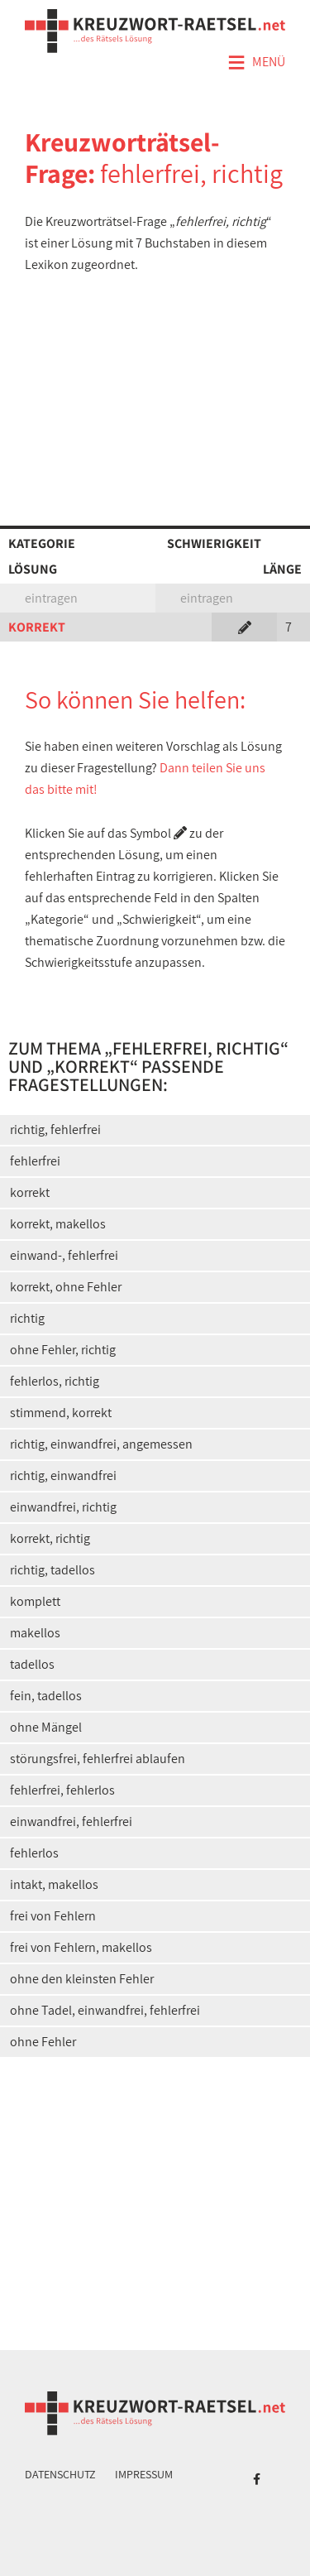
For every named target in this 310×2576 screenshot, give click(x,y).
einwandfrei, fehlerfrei (71, 1821)
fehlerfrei (35, 1161)
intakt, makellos (54, 1884)
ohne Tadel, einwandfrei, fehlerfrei (105, 2010)
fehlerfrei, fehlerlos (62, 1790)
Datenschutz (60, 2474)
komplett (35, 1601)
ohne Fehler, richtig (63, 1349)
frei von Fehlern (53, 1916)
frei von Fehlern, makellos (81, 1947)
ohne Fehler (43, 2041)
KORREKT (36, 627)
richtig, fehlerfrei (55, 1129)
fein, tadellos (46, 1695)
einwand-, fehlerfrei (64, 1255)
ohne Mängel (46, 1727)
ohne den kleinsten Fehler (82, 1978)
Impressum (144, 2474)
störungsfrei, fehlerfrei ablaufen (97, 1758)
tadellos (32, 1664)
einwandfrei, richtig (63, 1507)
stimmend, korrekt (61, 1412)
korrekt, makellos (58, 1224)
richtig (27, 1318)
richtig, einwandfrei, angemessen (101, 1444)
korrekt (30, 1192)
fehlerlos (34, 1853)
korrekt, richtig (50, 1538)
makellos (35, 1632)
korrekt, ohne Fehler (66, 1286)
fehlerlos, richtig (54, 1381)
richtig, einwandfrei (63, 1475)
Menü (256, 63)
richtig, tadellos (52, 1570)
